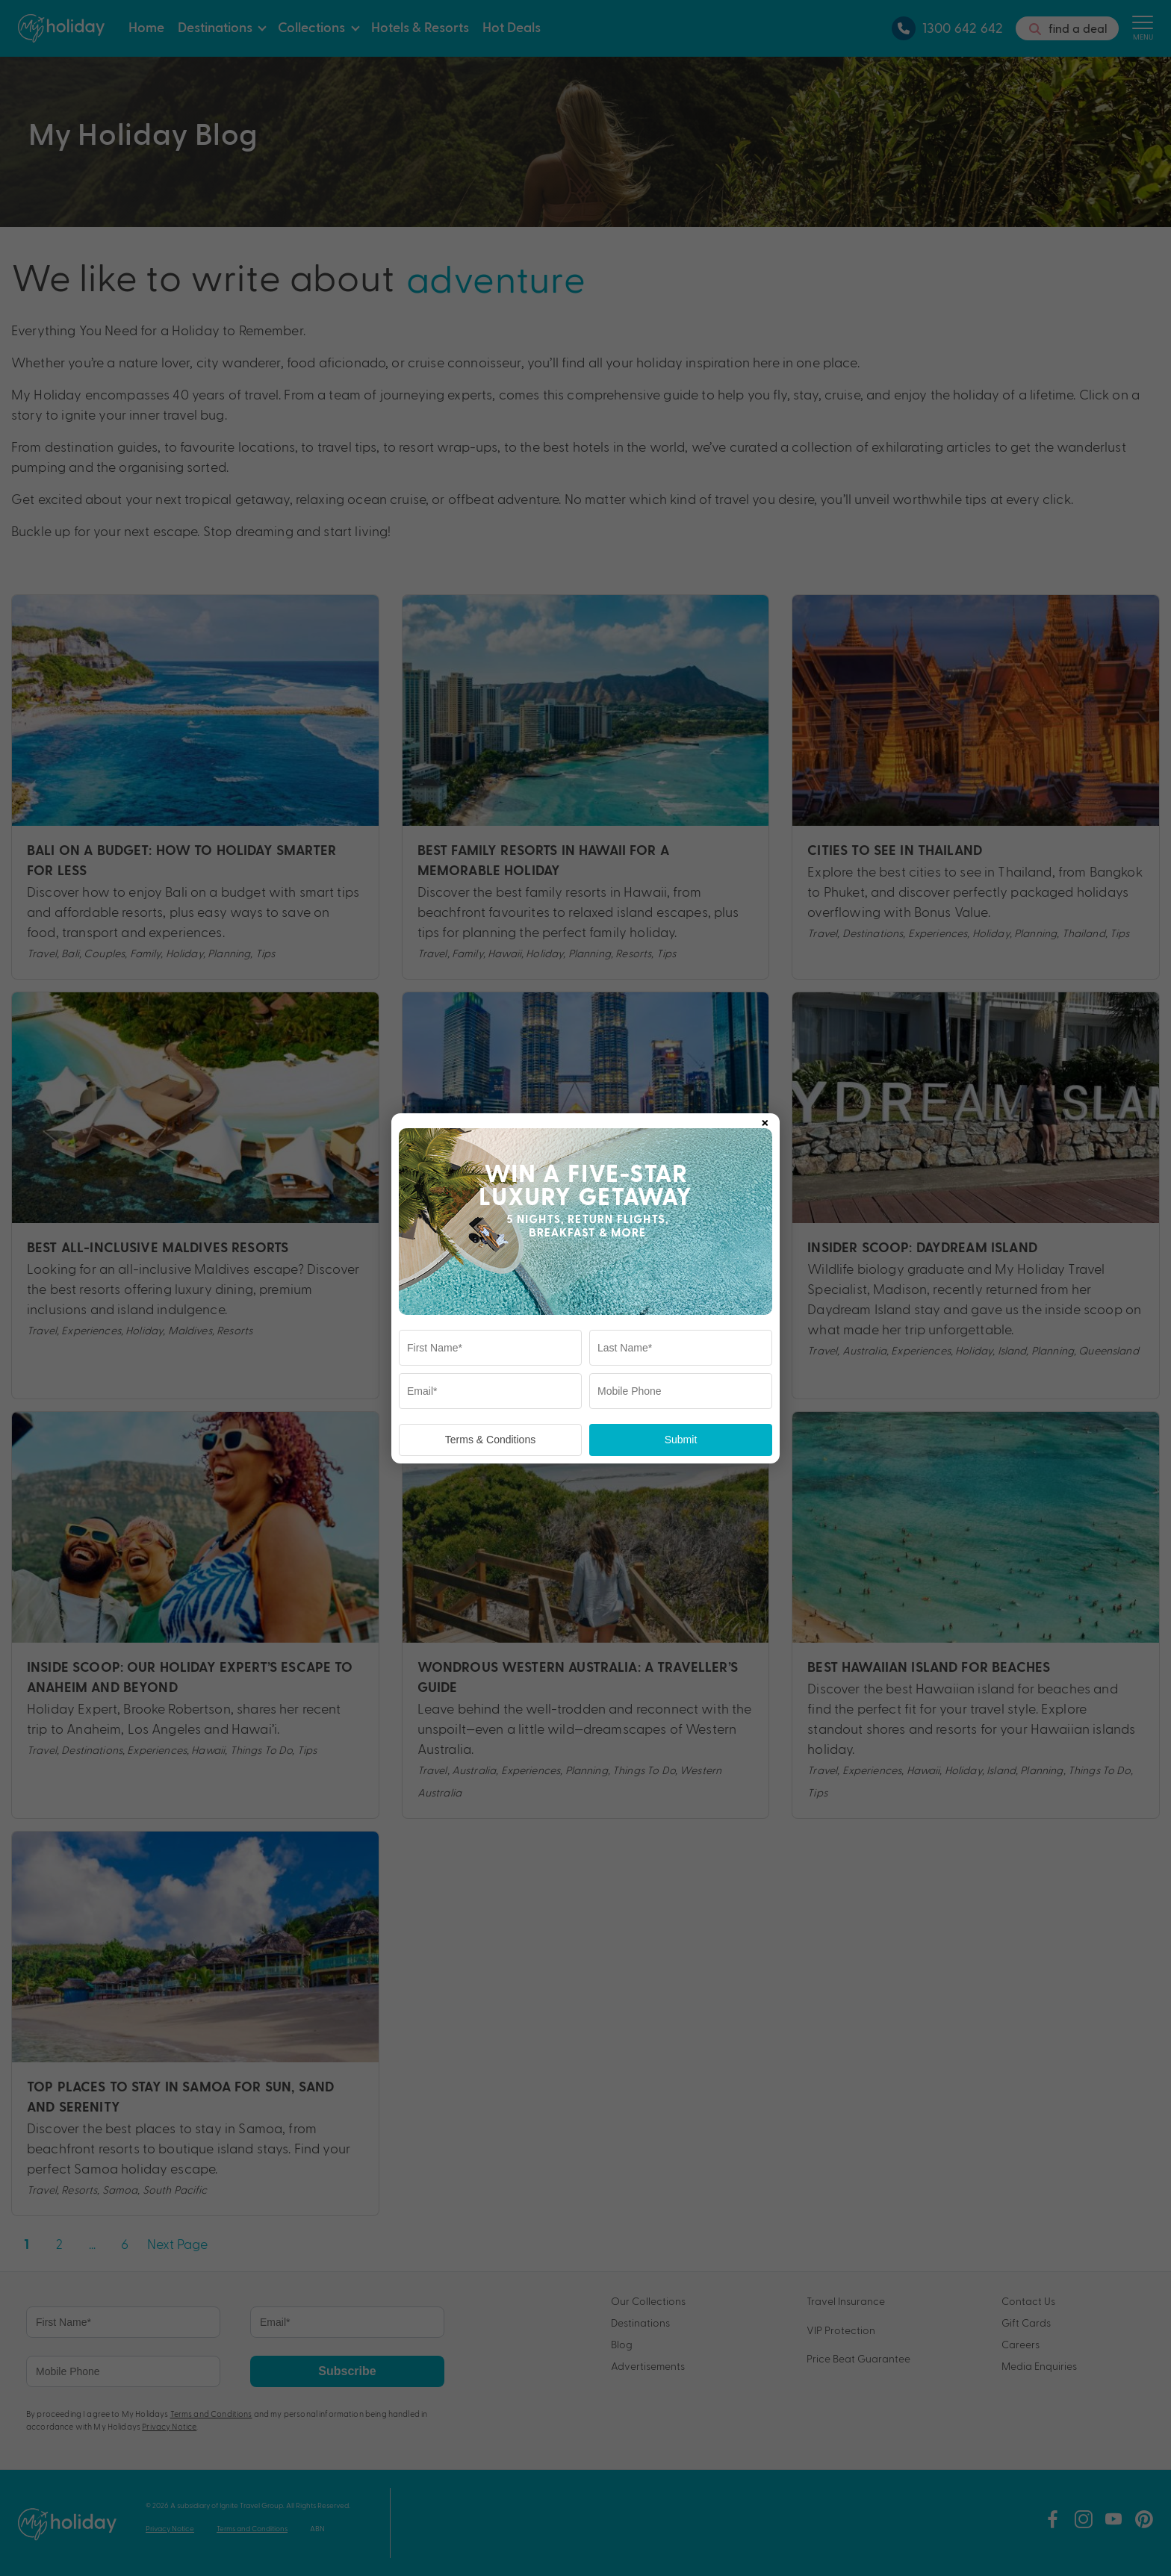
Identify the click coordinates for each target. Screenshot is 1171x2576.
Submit (681, 1440)
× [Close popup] (764, 1120)
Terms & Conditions (490, 1440)
